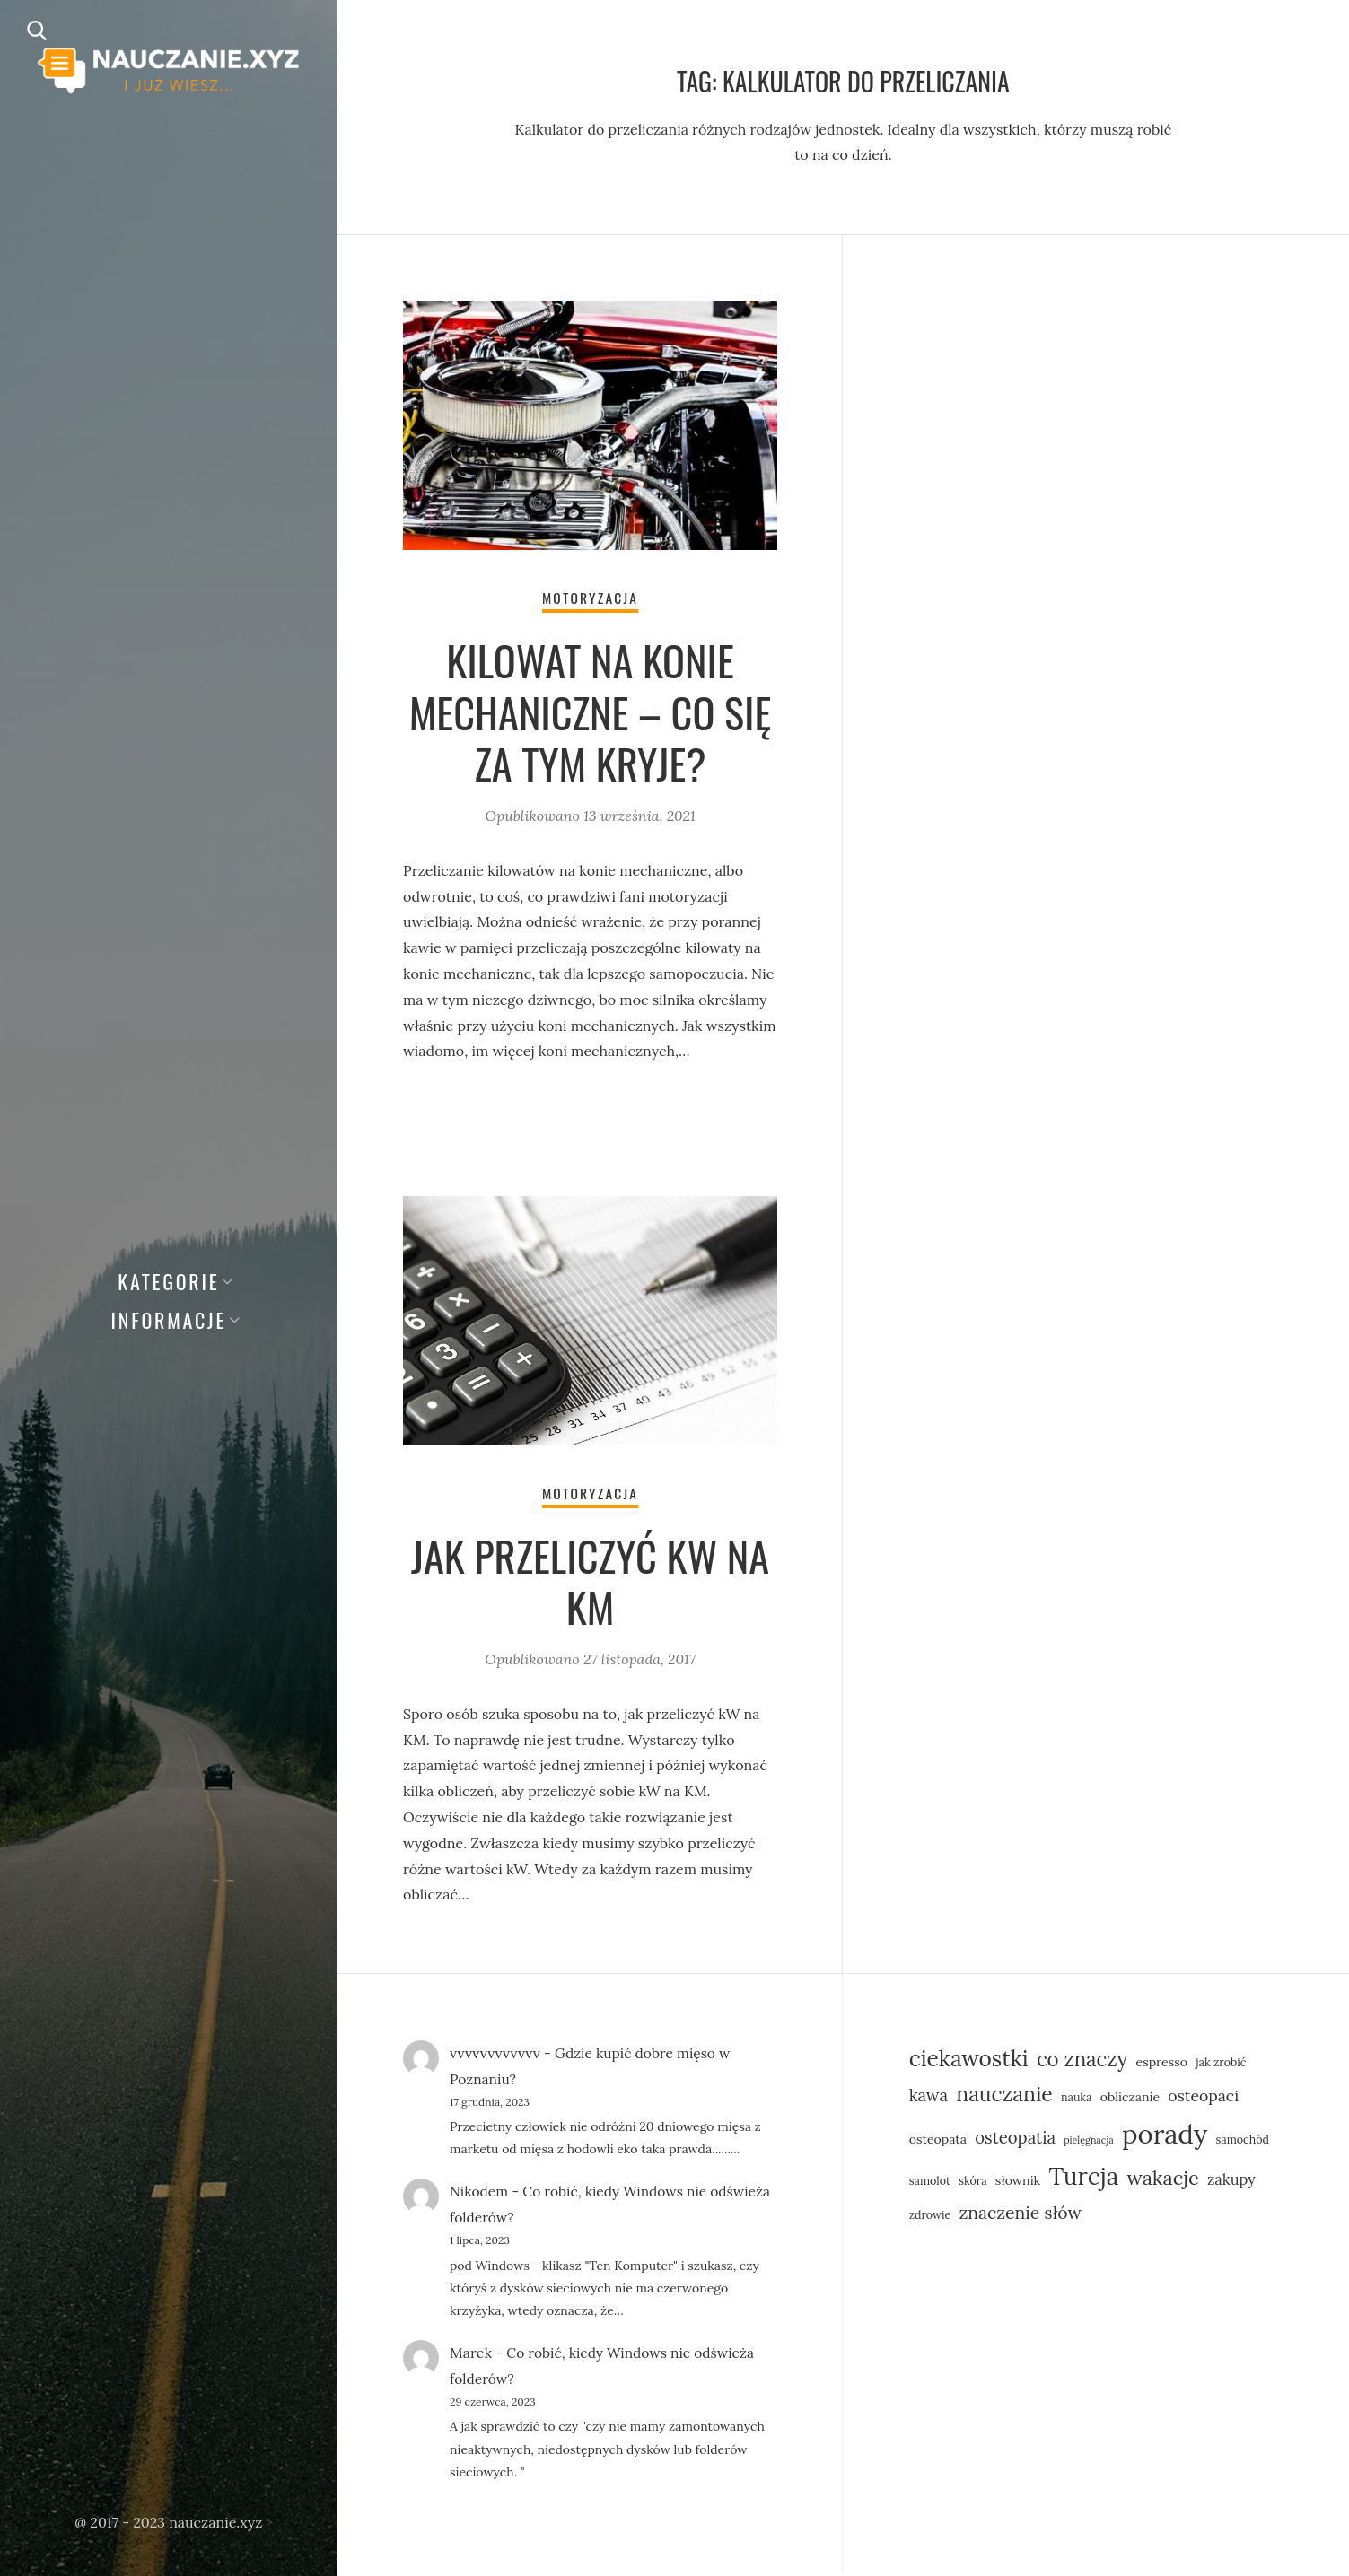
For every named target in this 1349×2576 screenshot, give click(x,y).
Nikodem (480, 2195)
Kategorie (168, 1281)
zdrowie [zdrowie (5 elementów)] (930, 2217)
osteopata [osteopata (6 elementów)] (938, 2143)
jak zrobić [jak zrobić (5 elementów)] (1221, 2064)
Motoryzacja (590, 598)
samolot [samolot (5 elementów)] (929, 2184)
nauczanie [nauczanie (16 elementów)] (1004, 2097)
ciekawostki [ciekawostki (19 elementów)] (969, 2061)
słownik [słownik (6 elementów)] (1017, 2184)
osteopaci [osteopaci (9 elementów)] (1203, 2099)
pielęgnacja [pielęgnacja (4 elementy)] (1089, 2143)
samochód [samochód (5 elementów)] (1242, 2142)
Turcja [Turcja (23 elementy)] (1083, 2180)
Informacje (169, 1319)
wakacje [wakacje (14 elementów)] (1162, 2181)
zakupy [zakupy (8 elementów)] (1231, 2182)
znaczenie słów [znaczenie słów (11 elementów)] (1020, 2215)
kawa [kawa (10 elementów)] (928, 2098)
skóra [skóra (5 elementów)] (973, 2184)
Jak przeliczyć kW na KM (590, 1583)
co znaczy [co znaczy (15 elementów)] (1082, 2061)
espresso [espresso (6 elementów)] (1161, 2064)
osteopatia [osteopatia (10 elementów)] (1015, 2141)
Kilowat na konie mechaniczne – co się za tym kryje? (590, 712)
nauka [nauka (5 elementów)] (1076, 2100)
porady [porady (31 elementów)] (1164, 2137)
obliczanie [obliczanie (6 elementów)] (1130, 2100)
